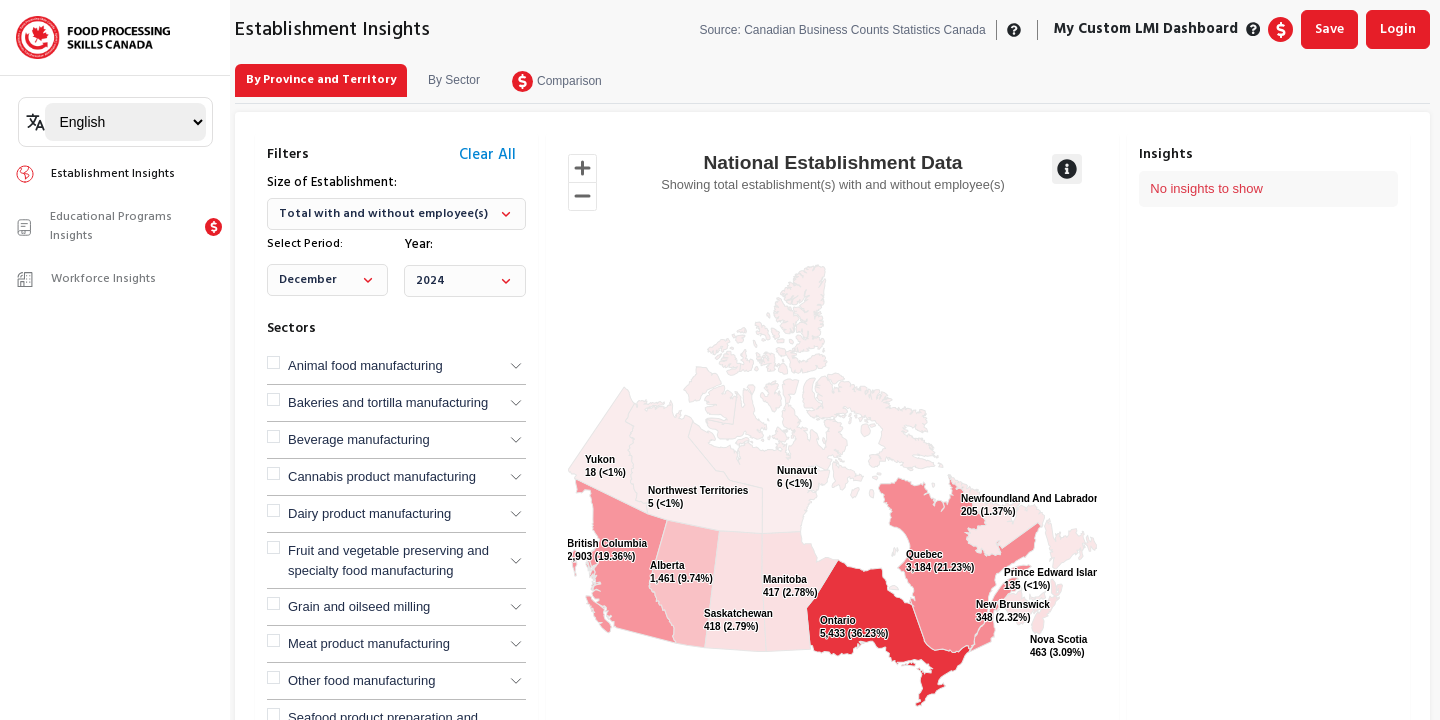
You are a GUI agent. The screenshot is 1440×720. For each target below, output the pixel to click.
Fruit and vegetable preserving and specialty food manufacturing (388, 560)
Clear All (487, 155)
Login (1398, 29)
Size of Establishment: (332, 183)
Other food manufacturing (361, 680)
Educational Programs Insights (93, 226)
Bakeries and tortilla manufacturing (388, 402)
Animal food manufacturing (365, 365)
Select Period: (305, 244)
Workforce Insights (85, 279)
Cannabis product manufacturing (382, 476)
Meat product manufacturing (369, 643)
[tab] (321, 80)
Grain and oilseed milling (359, 606)
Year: (418, 245)
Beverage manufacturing (359, 439)
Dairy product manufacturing (369, 513)
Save (1329, 29)
